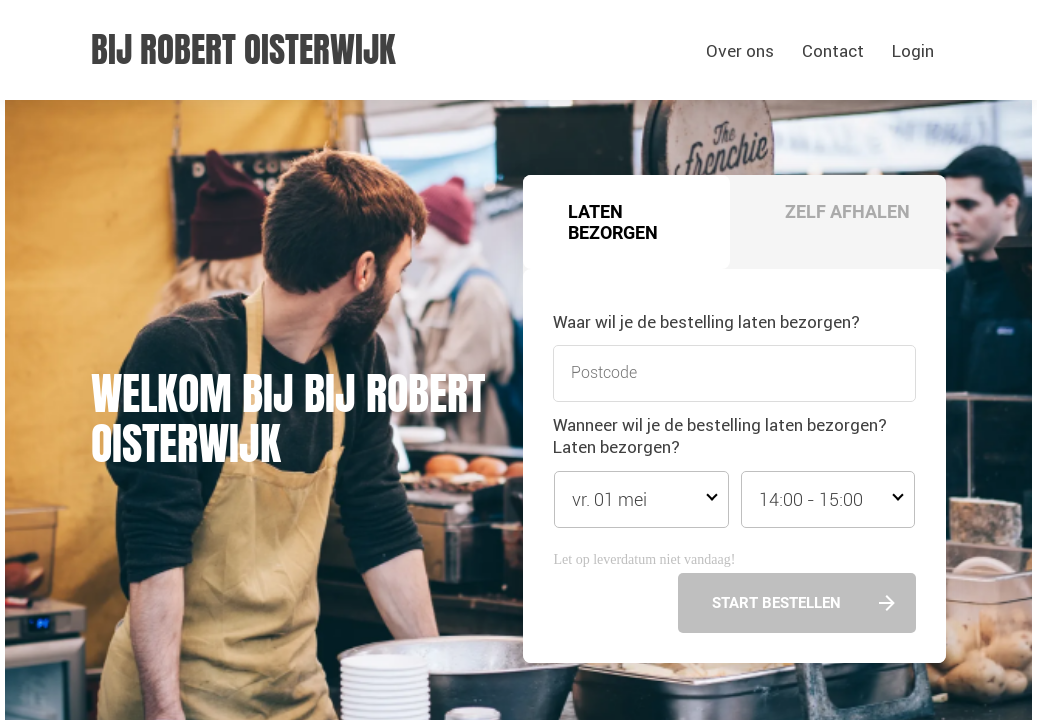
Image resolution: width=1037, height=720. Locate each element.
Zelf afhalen (847, 211)
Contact (833, 51)
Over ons (740, 51)
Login (913, 51)
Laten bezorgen (613, 222)
